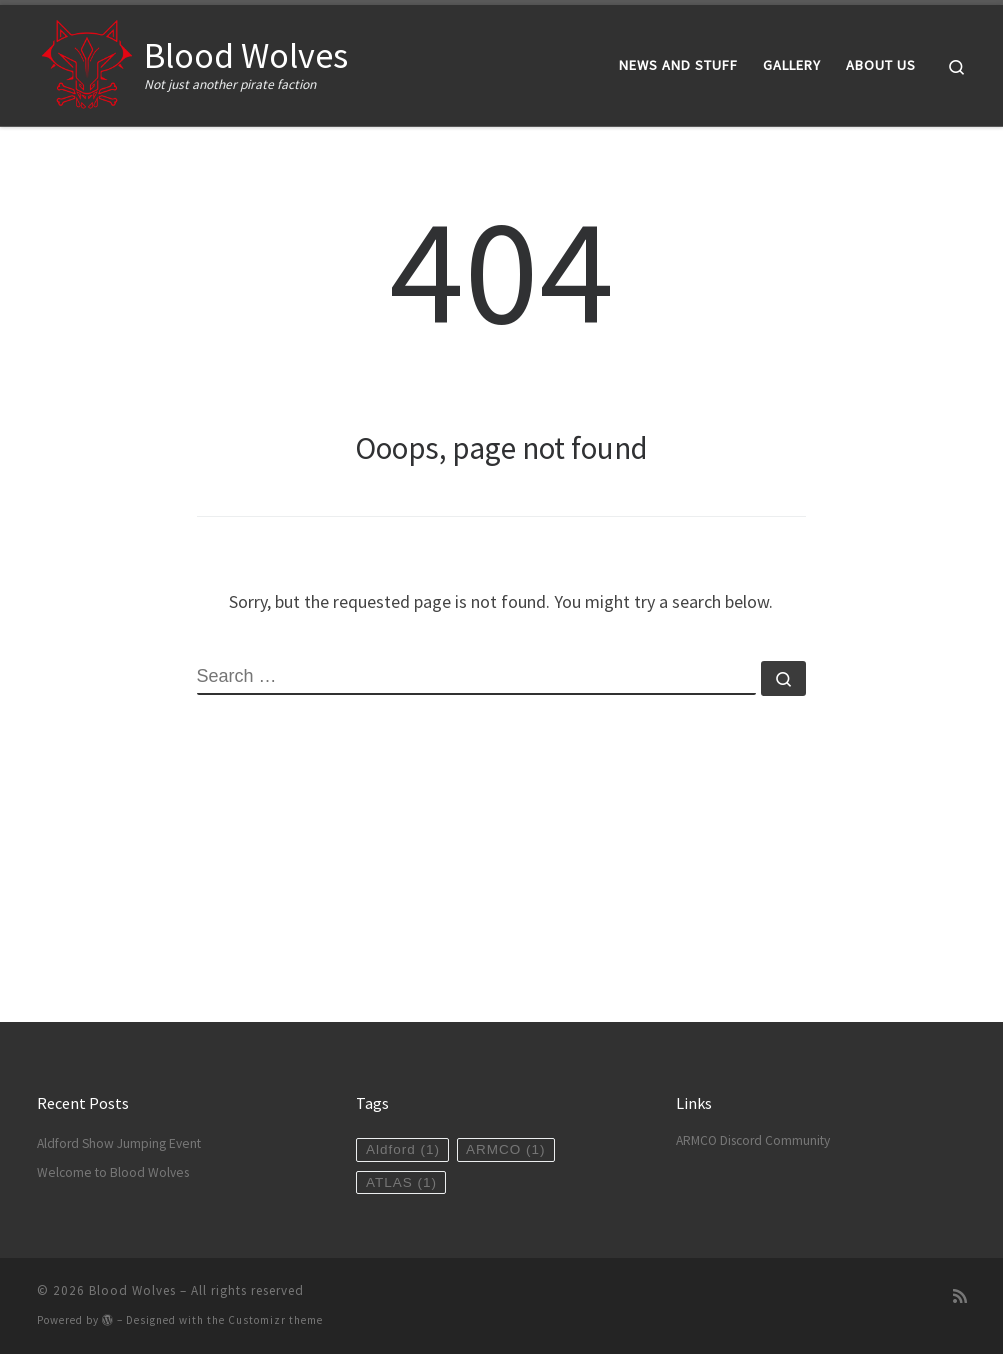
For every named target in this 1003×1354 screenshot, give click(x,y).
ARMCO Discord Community (753, 1140)
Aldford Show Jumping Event (119, 1143)
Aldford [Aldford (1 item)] (403, 1149)
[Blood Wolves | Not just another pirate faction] (87, 61)
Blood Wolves (132, 1290)
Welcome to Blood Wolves (113, 1172)
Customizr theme (275, 1320)
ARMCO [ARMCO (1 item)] (506, 1149)
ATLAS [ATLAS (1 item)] (401, 1182)
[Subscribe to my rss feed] (960, 1296)
